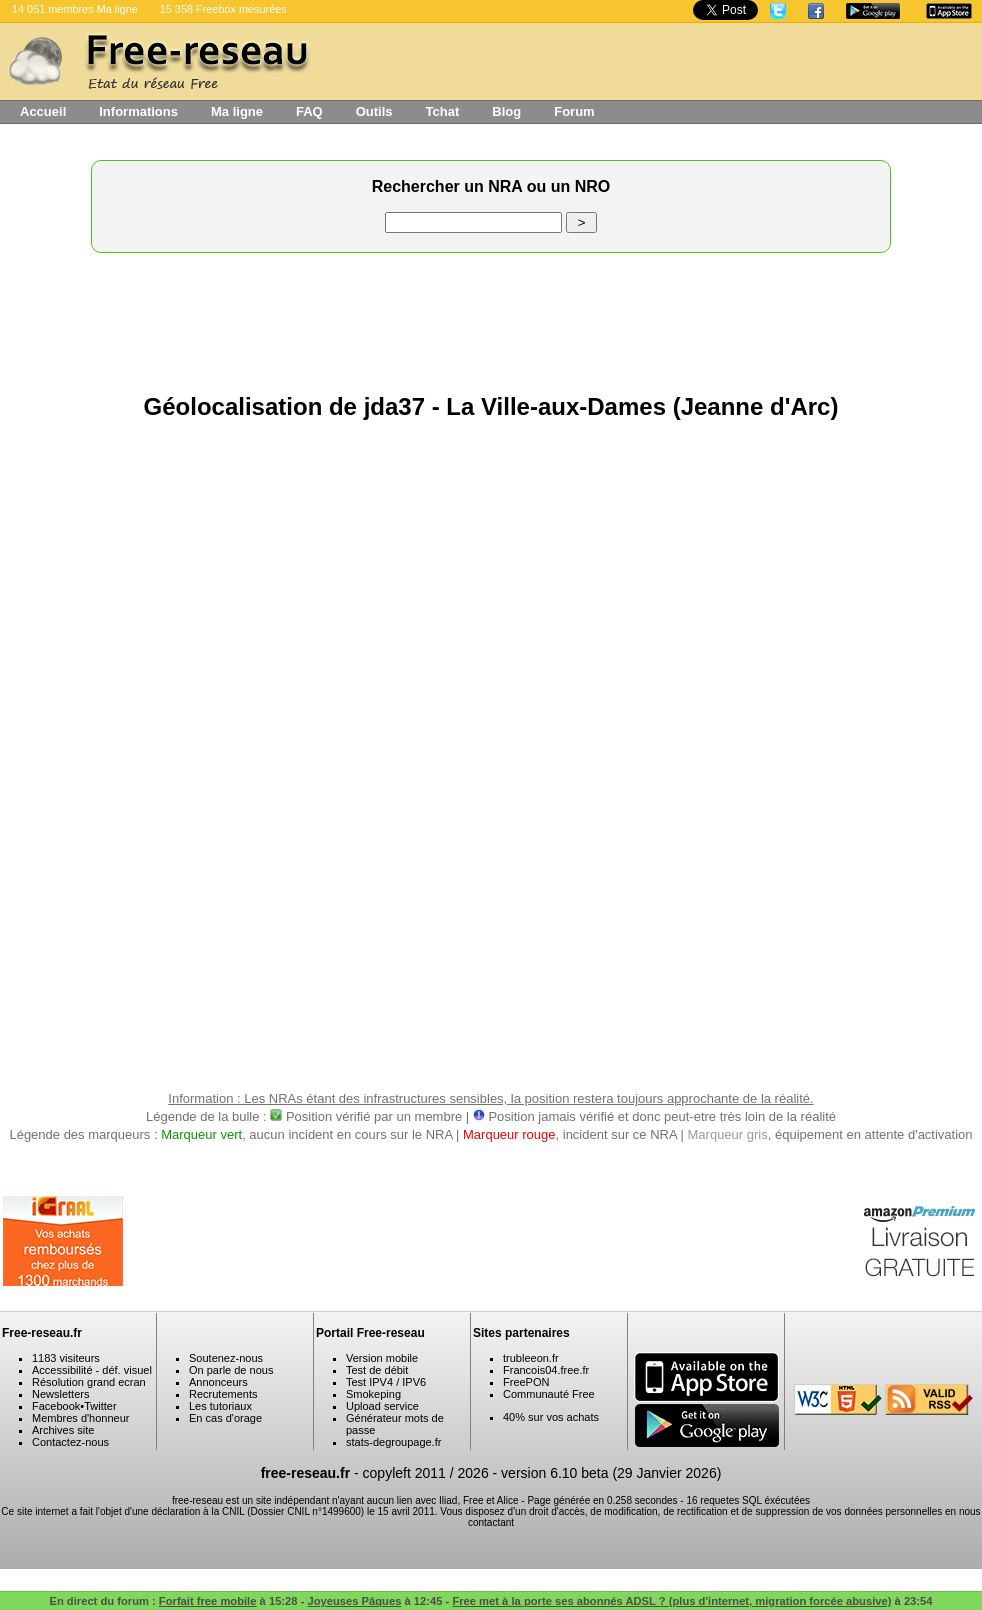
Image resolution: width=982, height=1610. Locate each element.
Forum (574, 111)
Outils (374, 111)
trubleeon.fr (531, 1358)
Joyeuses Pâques (354, 1601)
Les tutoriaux (220, 1406)
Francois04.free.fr (546, 1370)
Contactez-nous (70, 1442)
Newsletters (60, 1394)
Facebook (56, 1406)
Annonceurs (218, 1382)
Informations (138, 111)
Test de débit (377, 1370)
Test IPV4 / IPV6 (386, 1382)
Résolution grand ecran (89, 1382)
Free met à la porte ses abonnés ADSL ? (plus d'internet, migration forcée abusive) (671, 1601)
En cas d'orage (225, 1418)
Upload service (382, 1406)
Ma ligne (237, 111)
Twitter (100, 1406)
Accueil (43, 111)
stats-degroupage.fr (393, 1442)
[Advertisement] (491, 318)
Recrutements (223, 1394)
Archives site (63, 1430)
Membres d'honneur (81, 1418)
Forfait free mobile (208, 1601)
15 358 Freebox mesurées (223, 9)
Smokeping (373, 1394)
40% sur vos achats (551, 1417)
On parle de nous (231, 1370)
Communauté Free (549, 1394)
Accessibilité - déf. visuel (92, 1370)
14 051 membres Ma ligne (75, 9)
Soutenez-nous (226, 1358)
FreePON (526, 1382)
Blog (506, 111)
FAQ (309, 111)
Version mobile (382, 1358)
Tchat (443, 111)
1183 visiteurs (66, 1358)
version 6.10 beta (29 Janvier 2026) (611, 1473)
